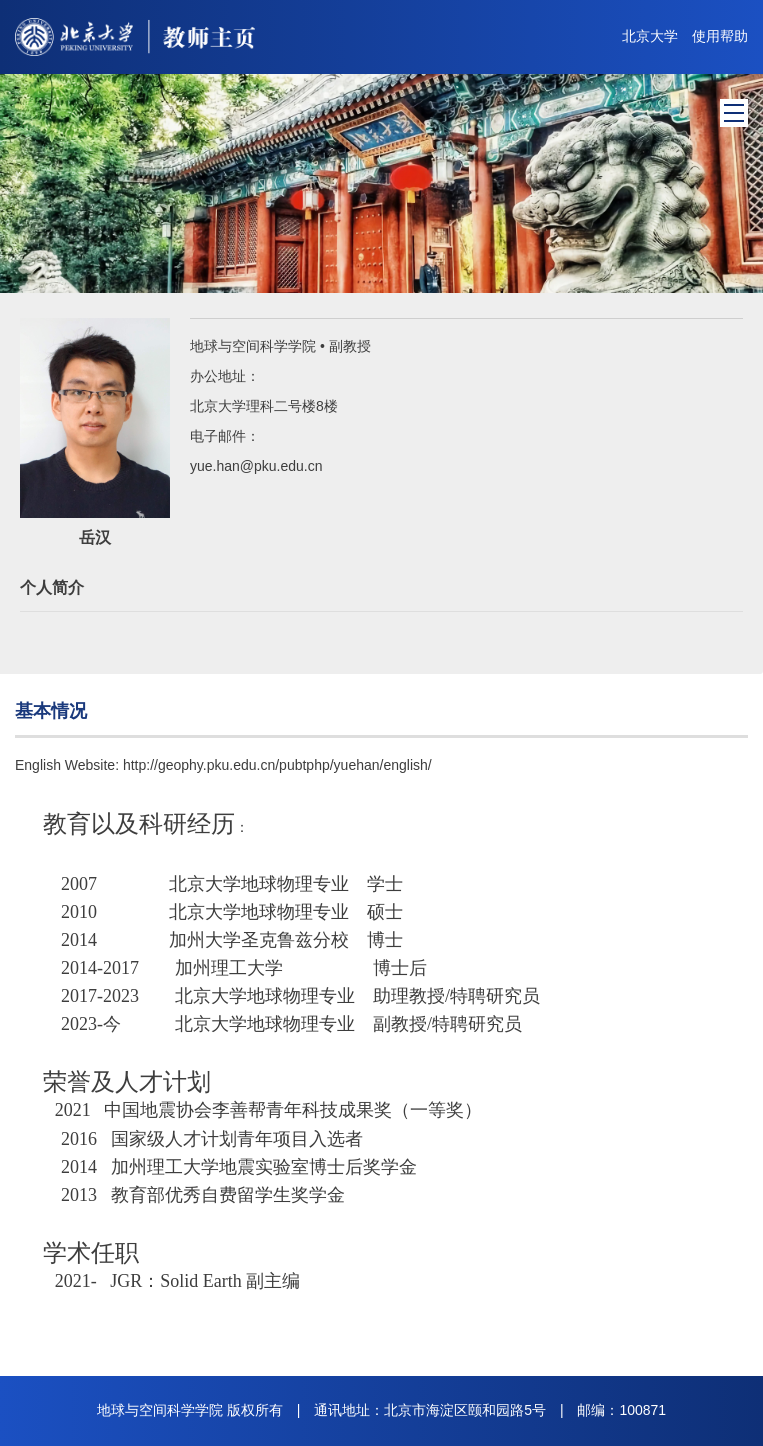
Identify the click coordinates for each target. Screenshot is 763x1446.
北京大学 (650, 36)
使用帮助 (720, 36)
